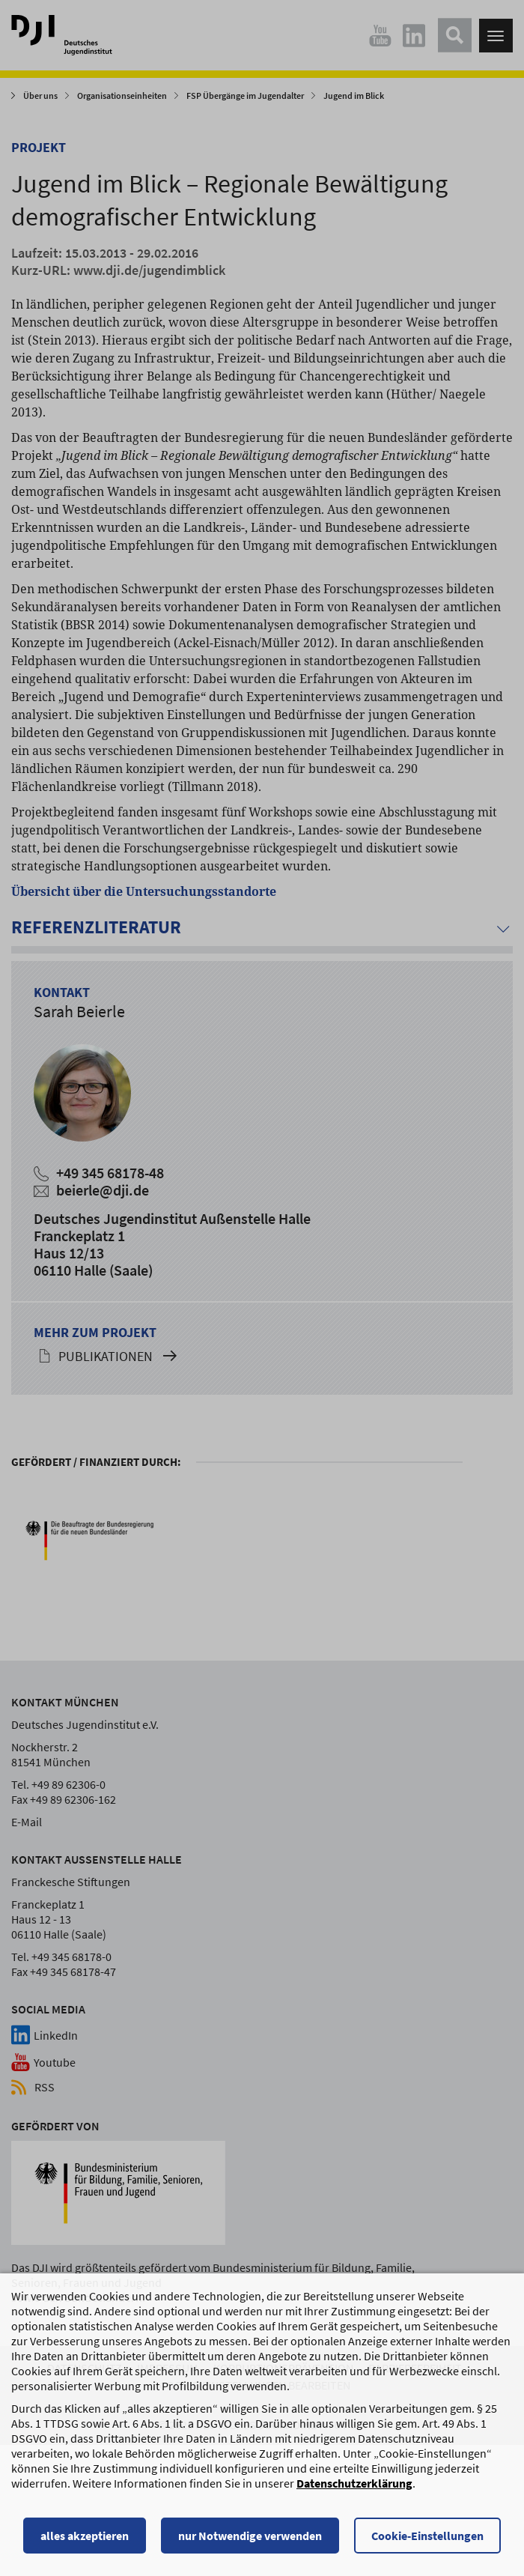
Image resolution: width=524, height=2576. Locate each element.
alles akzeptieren (84, 2537)
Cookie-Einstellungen (427, 2537)
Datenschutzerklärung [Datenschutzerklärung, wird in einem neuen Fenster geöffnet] (354, 2484)
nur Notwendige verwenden (250, 2537)
